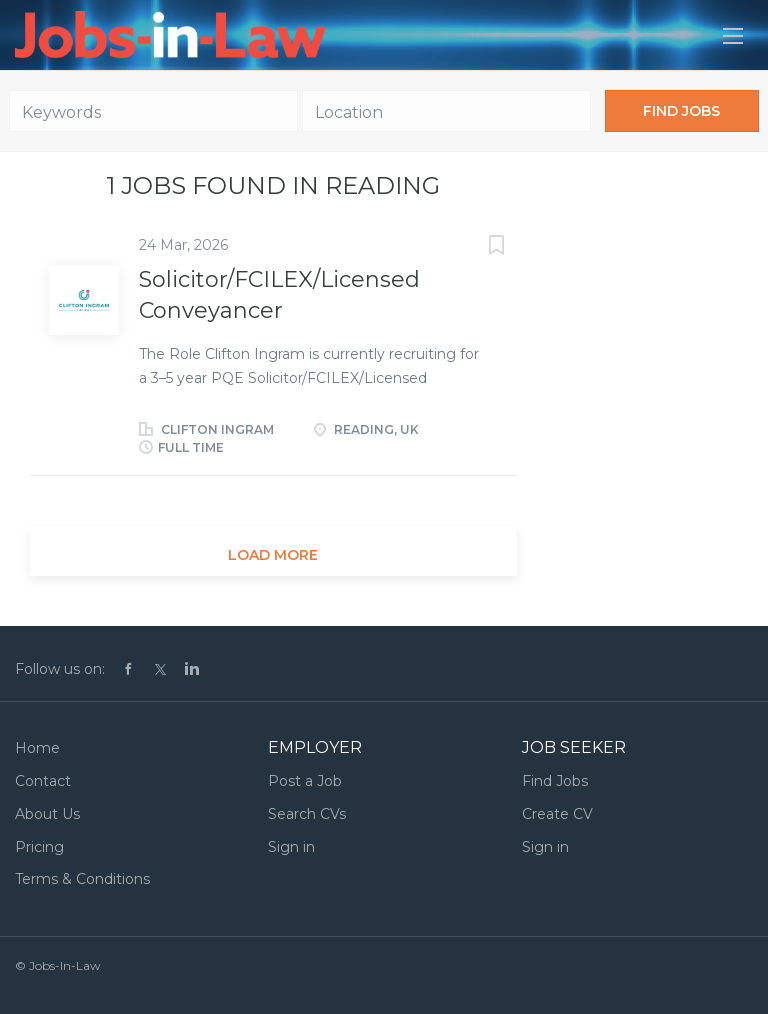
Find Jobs (681, 111)
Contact (43, 781)
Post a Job (305, 781)
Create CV (557, 814)
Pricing (39, 847)
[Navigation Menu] (733, 36)
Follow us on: (60, 669)
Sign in (291, 847)
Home (37, 748)
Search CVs (307, 814)
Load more (273, 555)
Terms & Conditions (82, 879)
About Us (47, 814)
